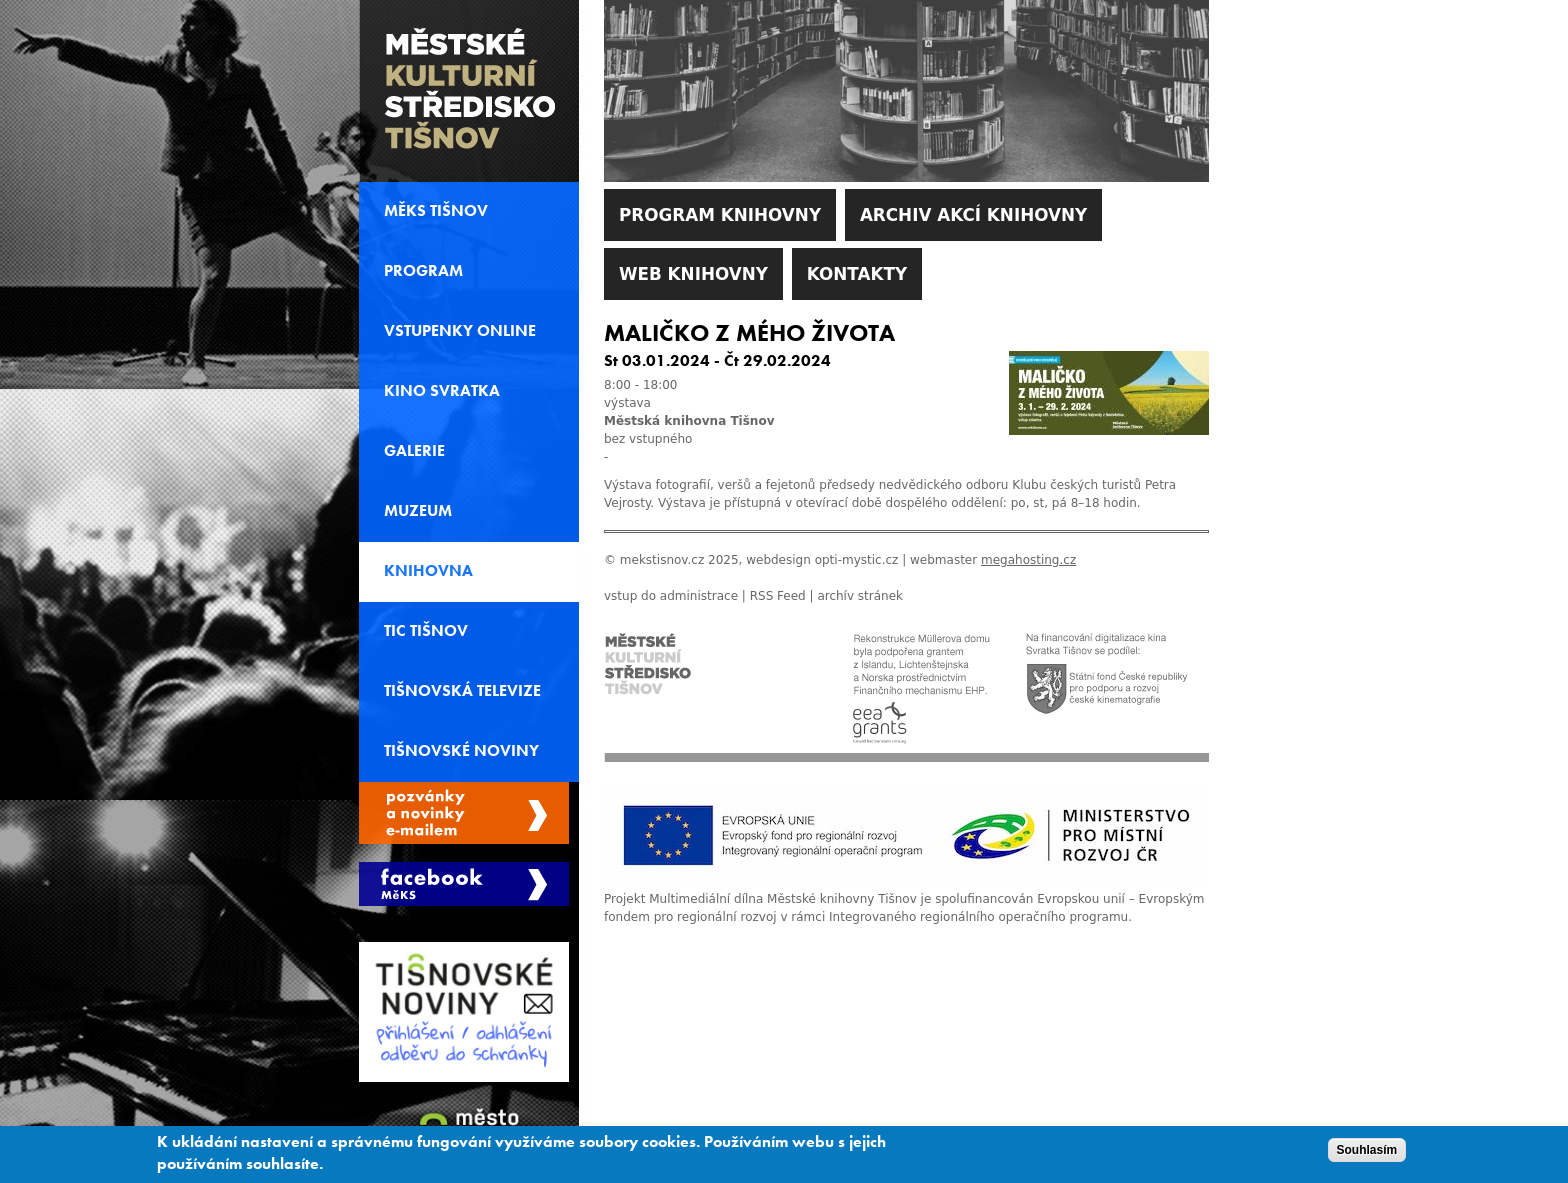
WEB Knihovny (693, 274)
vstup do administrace (671, 596)
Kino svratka (442, 391)
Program (423, 271)
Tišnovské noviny (461, 751)
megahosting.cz (1028, 560)
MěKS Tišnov (436, 211)
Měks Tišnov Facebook (464, 884)
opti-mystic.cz (857, 560)
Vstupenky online (460, 331)
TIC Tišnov (426, 631)
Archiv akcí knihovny (973, 215)
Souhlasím (1367, 1153)
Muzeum (418, 511)
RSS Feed (778, 596)
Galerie (414, 451)
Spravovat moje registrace (464, 813)
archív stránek (860, 596)
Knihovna (428, 571)
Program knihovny (720, 215)
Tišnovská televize (462, 691)
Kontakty (857, 274)
